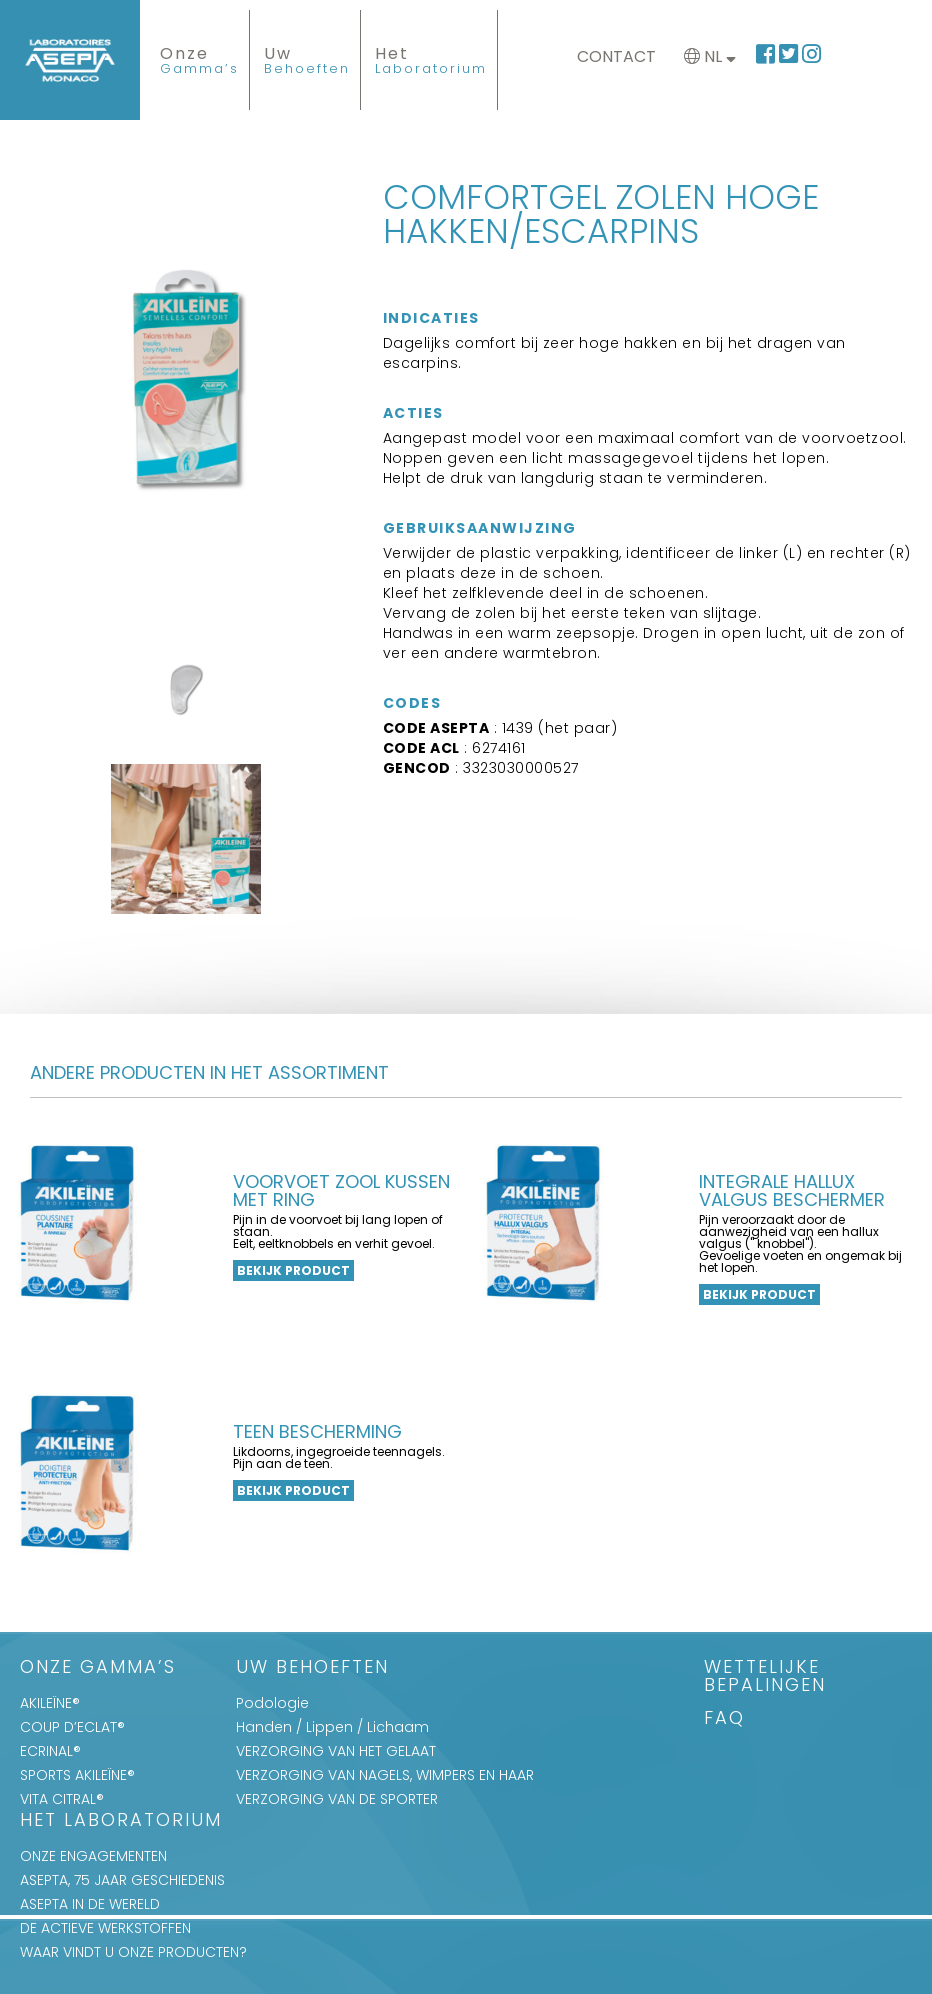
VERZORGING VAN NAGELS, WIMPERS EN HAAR (385, 1775)
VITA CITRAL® (62, 1799)
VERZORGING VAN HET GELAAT (336, 1751)
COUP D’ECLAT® (72, 1727)
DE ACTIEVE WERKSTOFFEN (105, 1928)
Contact (616, 56)
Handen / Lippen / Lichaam (332, 1727)
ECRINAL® (50, 1751)
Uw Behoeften (312, 1668)
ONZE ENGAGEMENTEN (93, 1856)
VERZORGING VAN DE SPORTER (337, 1799)
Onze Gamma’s (98, 1668)
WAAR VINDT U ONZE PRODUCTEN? (133, 1952)
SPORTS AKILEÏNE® (77, 1775)
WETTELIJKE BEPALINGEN (765, 1677)
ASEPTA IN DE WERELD (90, 1904)
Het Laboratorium (121, 1821)
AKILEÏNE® (50, 1703)
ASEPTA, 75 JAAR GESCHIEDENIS (122, 1880)
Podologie (272, 1703)
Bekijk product (293, 1270)
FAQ (724, 1719)
